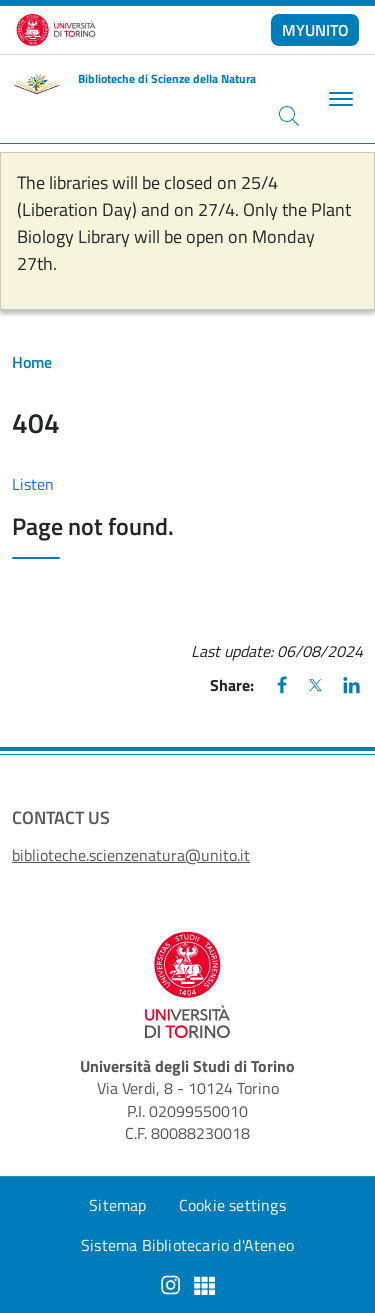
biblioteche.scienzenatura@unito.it (131, 855)
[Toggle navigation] (338, 99)
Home (32, 362)
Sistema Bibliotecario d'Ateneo (187, 1245)
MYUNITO (315, 30)
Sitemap (117, 1205)
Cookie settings (232, 1205)
